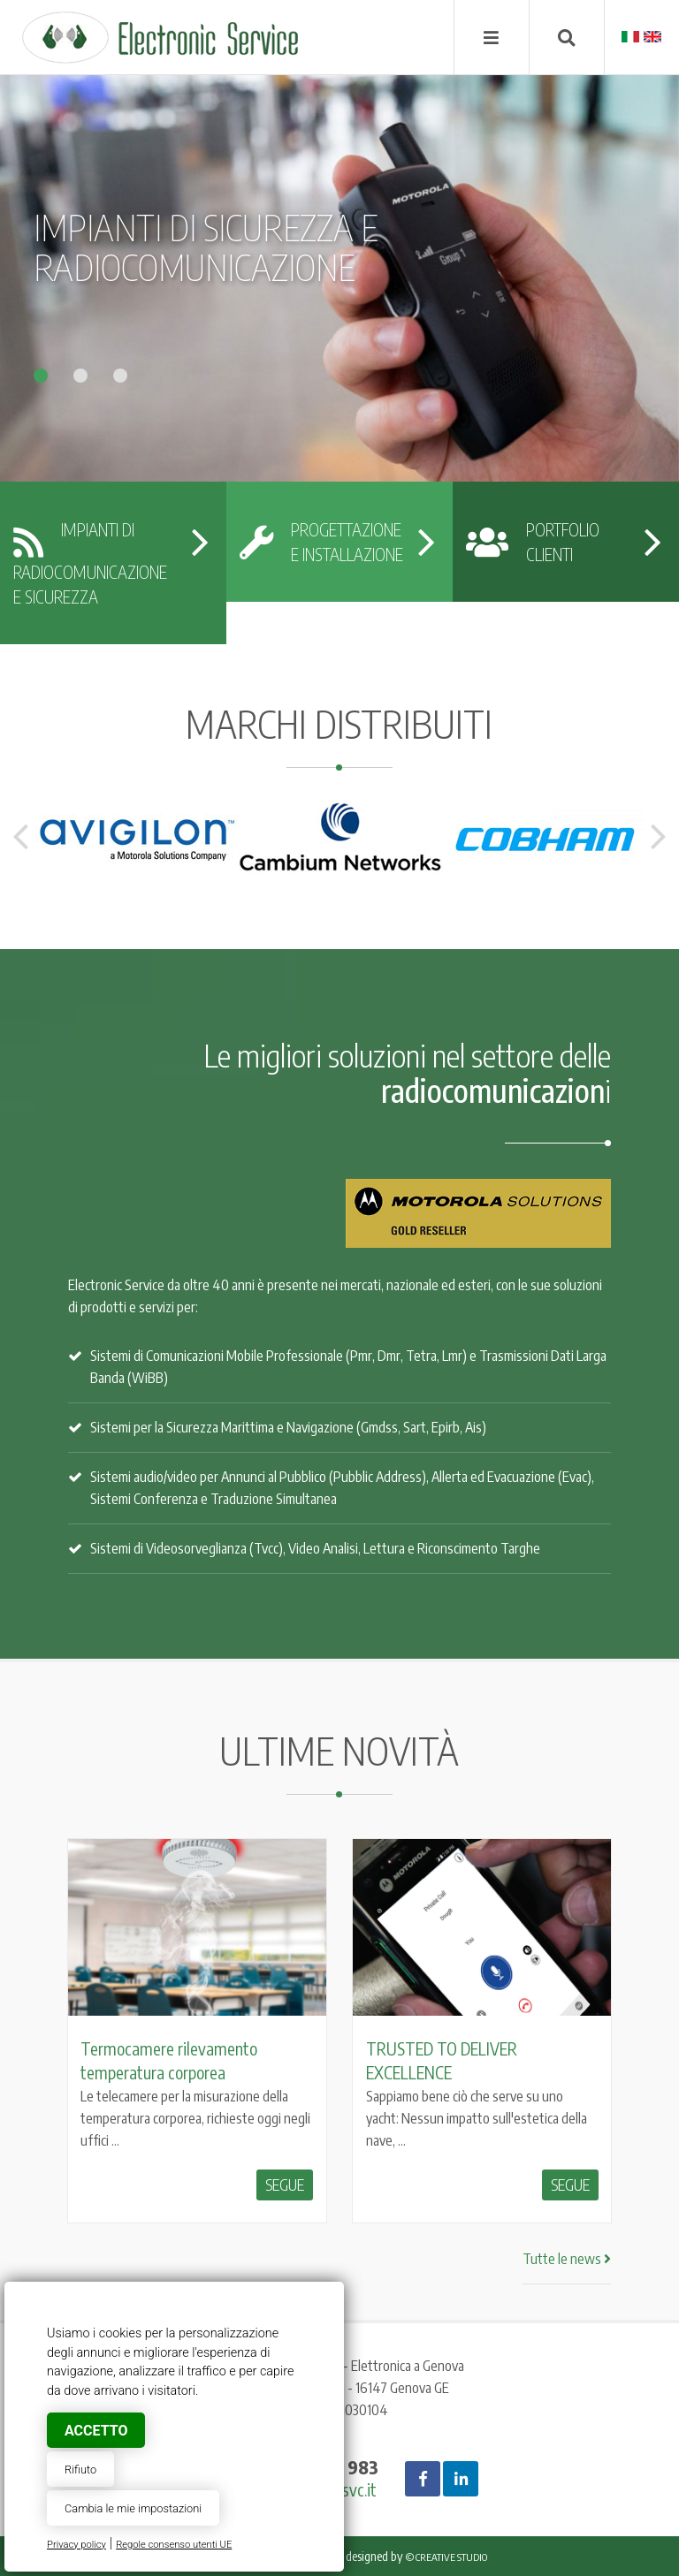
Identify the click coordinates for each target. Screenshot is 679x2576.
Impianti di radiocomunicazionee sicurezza (90, 563)
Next (659, 837)
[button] (53, 371)
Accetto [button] (96, 2430)
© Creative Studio (446, 2557)
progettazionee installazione (321, 542)
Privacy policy (76, 2544)
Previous (20, 837)
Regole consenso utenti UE (174, 2544)
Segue (284, 2184)
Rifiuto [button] (80, 2469)
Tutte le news (567, 2259)
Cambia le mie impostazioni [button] (133, 2508)
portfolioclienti (532, 542)
